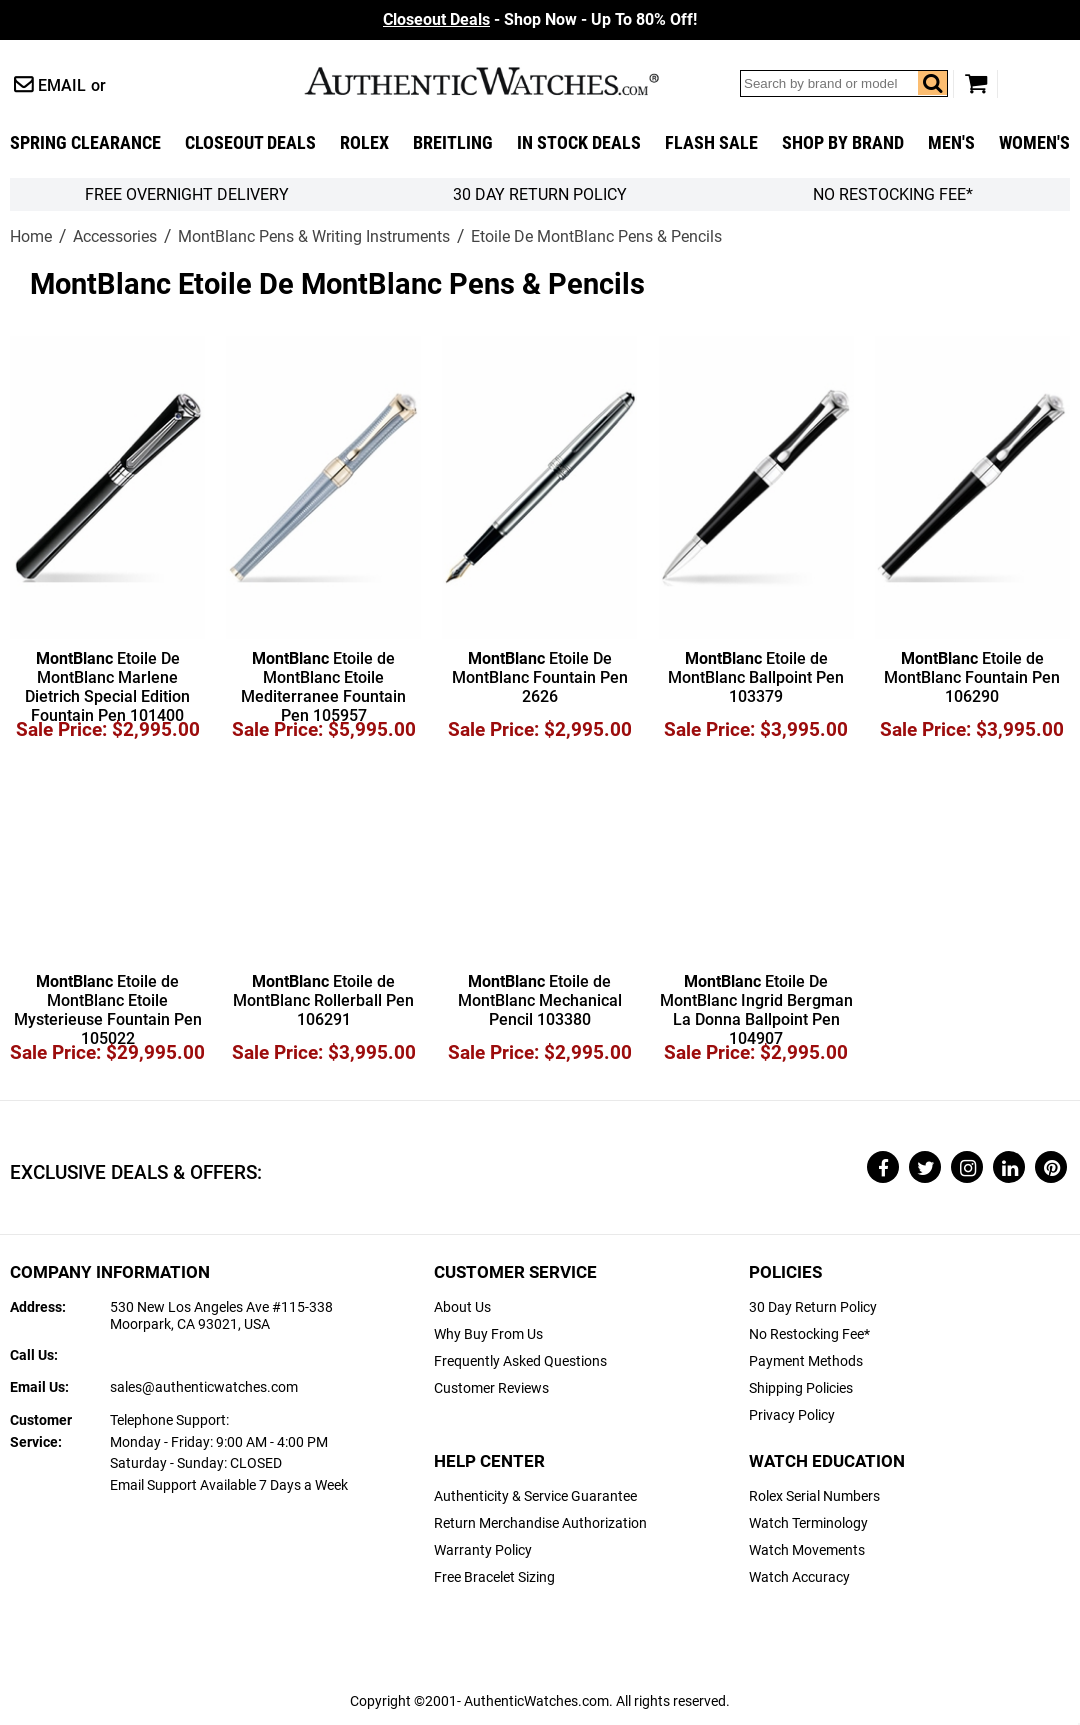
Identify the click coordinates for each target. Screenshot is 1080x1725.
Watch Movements (807, 1550)
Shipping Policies (801, 1388)
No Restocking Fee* (893, 194)
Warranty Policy (483, 1550)
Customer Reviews (491, 1388)
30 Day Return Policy (813, 1307)
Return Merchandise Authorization (540, 1523)
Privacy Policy (792, 1415)
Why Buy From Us (488, 1334)
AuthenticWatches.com (503, 81)
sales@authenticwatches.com (204, 1387)
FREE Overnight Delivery (187, 194)
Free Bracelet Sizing (494, 1577)
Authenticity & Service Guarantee (535, 1496)
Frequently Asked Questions (520, 1361)
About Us (462, 1307)
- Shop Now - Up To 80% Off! (540, 19)
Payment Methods (806, 1361)
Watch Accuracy (799, 1577)
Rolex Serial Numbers (814, 1496)
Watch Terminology (808, 1523)
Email (62, 85)
